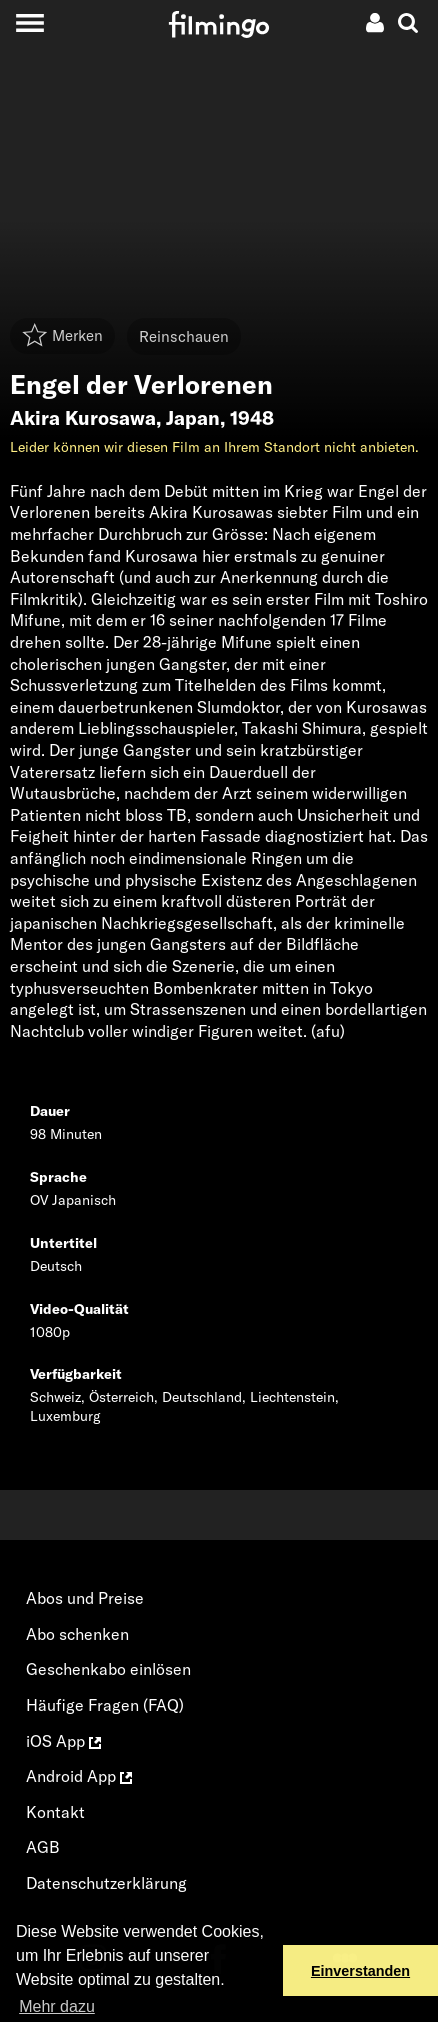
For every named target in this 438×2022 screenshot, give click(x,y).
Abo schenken (77, 1634)
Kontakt (55, 1812)
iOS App (63, 1741)
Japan (193, 418)
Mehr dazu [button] (57, 2006)
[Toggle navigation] (29, 22)
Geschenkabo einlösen (108, 1669)
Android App (79, 1776)
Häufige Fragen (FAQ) (105, 1705)
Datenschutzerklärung (106, 1883)
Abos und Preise (85, 1598)
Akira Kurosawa (83, 418)
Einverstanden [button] (360, 1971)
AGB (43, 1847)
